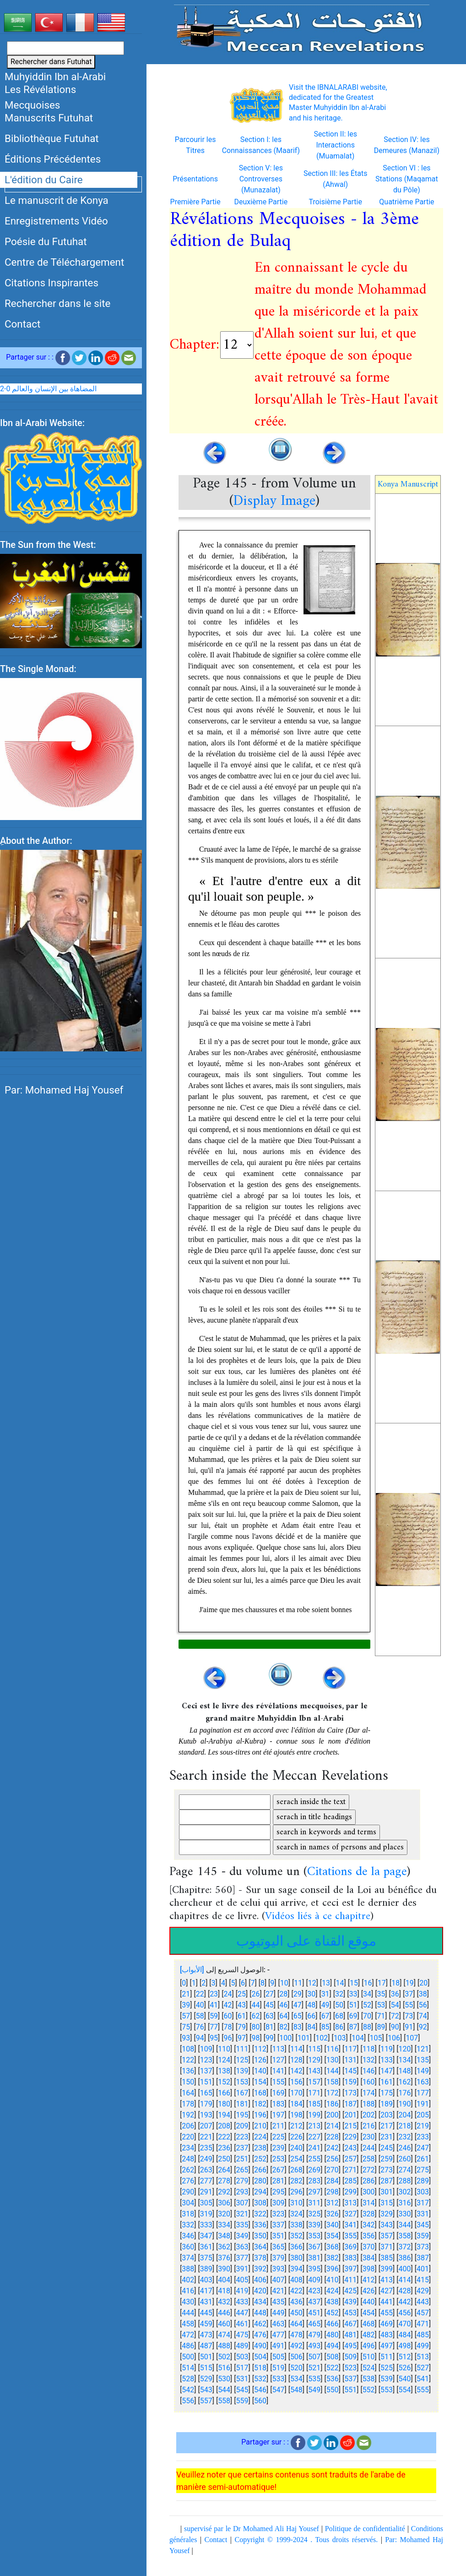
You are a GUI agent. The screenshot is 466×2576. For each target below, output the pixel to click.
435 (278, 2307)
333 (206, 2230)
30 (311, 1999)
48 (311, 2010)
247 (423, 2153)
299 (350, 2197)
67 (325, 2021)
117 (350, 2054)
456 (405, 2318)
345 (423, 2230)
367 (314, 2252)
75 (186, 2032)
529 (206, 2384)
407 (278, 2285)
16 (367, 1988)
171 (314, 2098)
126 (260, 2065)
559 (242, 2406)
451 (314, 2318)
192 (188, 2120)
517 (242, 2373)
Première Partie (195, 207)
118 (369, 2054)
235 (206, 2153)
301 (386, 2197)
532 (260, 2384)
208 (224, 2131)
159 (350, 2087)
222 (224, 2142)
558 (224, 2406)
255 (314, 2164)
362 (224, 2252)
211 (278, 2131)
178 (188, 2109)
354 (332, 2241)
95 (214, 2043)
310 (296, 2208)
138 (224, 2076)
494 (332, 2351)
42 (228, 2010)
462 (260, 2329)
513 (423, 2362)
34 (367, 1999)
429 (423, 2296)
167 (242, 2098)
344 (405, 2230)
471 (423, 2329)
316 (405, 2208)
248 (188, 2164)
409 (314, 2285)
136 (188, 2076)
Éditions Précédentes (53, 159)
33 (353, 1999)
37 (409, 1999)
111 (242, 2054)
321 (242, 2219)
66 (311, 2021)
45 (270, 2010)
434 (260, 2307)
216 (369, 2131)
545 (242, 2395)
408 (296, 2285)
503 (242, 2362)
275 (423, 2175)
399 (386, 2274)
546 (260, 2395)
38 (423, 1999)
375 (206, 2263)
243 (350, 2153)
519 (278, 2373)
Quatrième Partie (406, 207)
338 (296, 2230)
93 (186, 2043)
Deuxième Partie (260, 207)
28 (283, 1999)
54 (395, 2010)
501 (206, 2362)
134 (405, 2065)
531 (242, 2384)
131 (350, 2065)
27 (270, 1999)
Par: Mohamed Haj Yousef (64, 1101)
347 (206, 2241)
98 (255, 2043)
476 (260, 2340)
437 (314, 2307)
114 (296, 2054)
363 (242, 2252)
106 (394, 2043)
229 (350, 2142)
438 (332, 2307)
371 (386, 2252)
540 (405, 2384)
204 (405, 2120)
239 (278, 2153)
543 (206, 2395)
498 (405, 2351)
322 (260, 2219)
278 (224, 2186)
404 (224, 2285)
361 (206, 2252)
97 (242, 2043)
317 (423, 2208)
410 (332, 2285)
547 (278, 2395)
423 (314, 2296)
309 (278, 2208)
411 (350, 2285)
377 (242, 2263)
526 (405, 2373)
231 (386, 2142)
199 (314, 2120)
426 (369, 2296)
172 (332, 2098)
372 (405, 2252)
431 (206, 2307)
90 (395, 2032)
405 (242, 2285)
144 (332, 2076)
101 (304, 2043)
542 (188, 2395)
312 (332, 2208)
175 (386, 2098)
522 (332, 2373)
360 (188, 2252)
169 (278, 2098)
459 (206, 2329)
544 (224, 2395)
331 (423, 2219)
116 (332, 2054)
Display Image (274, 507)
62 (255, 2021)
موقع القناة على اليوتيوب (306, 1946)
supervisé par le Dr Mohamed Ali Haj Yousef (251, 2534)
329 (386, 2219)
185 (314, 2109)
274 (405, 2175)
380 (296, 2263)
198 (296, 2120)
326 (332, 2219)
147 (386, 2076)
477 (278, 2340)
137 (206, 2076)
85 (325, 2032)
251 (242, 2164)
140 (260, 2076)
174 (369, 2098)
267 (278, 2175)
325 (314, 2219)
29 (297, 1999)
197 (278, 2120)
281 (278, 2186)
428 (405, 2296)
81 (270, 2032)
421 (278, 2296)
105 (376, 2043)
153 (242, 2087)
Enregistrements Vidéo (56, 221)
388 (188, 2274)
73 (409, 2021)
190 (405, 2109)
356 (369, 2241)
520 (296, 2373)
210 (260, 2131)
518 (260, 2373)
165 (206, 2098)
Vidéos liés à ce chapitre (317, 1921)
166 (224, 2098)
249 (206, 2164)
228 (332, 2142)
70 (367, 2021)
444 (188, 2318)
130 (332, 2065)
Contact (22, 324)
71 (381, 2021)
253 (278, 2164)
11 (298, 1988)
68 (339, 2021)
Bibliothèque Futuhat (52, 138)
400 (405, 2274)
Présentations (195, 184)
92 (423, 2032)
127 (278, 2065)
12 (312, 1988)
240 (296, 2153)
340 (332, 2230)
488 (224, 2351)
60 (228, 2021)
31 (325, 1999)
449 (278, 2318)
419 (242, 2296)
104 (358, 2043)
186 (332, 2109)
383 (350, 2263)
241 (314, 2153)
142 (296, 2076)
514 (188, 2373)
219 (423, 2131)
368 (332, 2252)
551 (350, 2395)
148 (405, 2076)
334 (224, 2230)
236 (224, 2153)
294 (260, 2197)
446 (224, 2318)
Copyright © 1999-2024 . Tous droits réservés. (306, 2545)
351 (278, 2241)
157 (314, 2087)
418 (224, 2296)
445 (206, 2318)
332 (188, 2230)
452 (332, 2318)
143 (314, 2076)
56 (423, 2010)
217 (386, 2131)
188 (369, 2109)
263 (206, 2175)
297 (314, 2197)
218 (405, 2131)
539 (386, 2384)
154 (260, 2087)
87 (353, 2032)
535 (314, 2384)
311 (314, 2208)
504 (260, 2362)
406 (260, 2285)
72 (395, 2021)
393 (278, 2274)
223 (242, 2142)
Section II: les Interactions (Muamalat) (335, 150)
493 (314, 2351)
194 (224, 2120)
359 (423, 2241)
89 (381, 2032)
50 (339, 2010)
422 (296, 2296)
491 (278, 2351)
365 (278, 2252)
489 (242, 2351)
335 (242, 2230)
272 (369, 2175)
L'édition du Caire (44, 180)
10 (284, 1988)
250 (224, 2164)
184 (296, 2109)
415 (423, 2285)
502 (224, 2362)
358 (405, 2241)
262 (188, 2175)
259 (386, 2164)
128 (296, 2065)
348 (224, 2241)
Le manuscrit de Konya (56, 200)
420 (260, 2296)
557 (206, 2406)
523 (350, 2373)
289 (423, 2186)
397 (350, 2274)
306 (224, 2208)
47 (297, 2010)
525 (386, 2373)
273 (386, 2175)
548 (296, 2395)
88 (367, 2032)
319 (206, 2219)
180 (224, 2109)
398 (369, 2274)
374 (188, 2263)
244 (369, 2153)
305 (206, 2208)
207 (206, 2131)
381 (314, 2263)
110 (224, 2054)
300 (369, 2197)
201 (350, 2120)
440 (369, 2307)
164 (188, 2098)
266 (260, 2175)
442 (405, 2307)
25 (242, 1999)
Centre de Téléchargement (64, 262)
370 (369, 2252)
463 (278, 2329)
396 (332, 2274)
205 (423, 2120)
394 (296, 2274)
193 (206, 2120)
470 (405, 2329)
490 (260, 2351)
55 (409, 2010)
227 (314, 2142)
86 (339, 2032)
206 (188, 2131)
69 (353, 2021)
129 (314, 2065)
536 (332, 2384)
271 (350, 2175)
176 (405, 2098)
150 (188, 2087)
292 (224, 2197)
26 (255, 1999)
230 (369, 2142)
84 (311, 2032)
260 (405, 2164)
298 (332, 2197)
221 (206, 2142)
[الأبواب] (192, 1975)
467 (350, 2329)
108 (188, 2054)
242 (332, 2153)
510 (369, 2362)
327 (350, 2219)
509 (350, 2362)
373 (423, 2252)
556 (188, 2406)
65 (297, 2021)
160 (369, 2087)
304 (188, 2208)
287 (386, 2186)
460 (224, 2329)
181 (242, 2109)
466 (332, 2329)
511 (386, 2362)
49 (325, 2010)
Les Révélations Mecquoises (40, 97)
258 (369, 2164)
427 (386, 2296)
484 (405, 2340)
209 (242, 2131)
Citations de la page (357, 1877)
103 (340, 2043)
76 (200, 2032)
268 (296, 2175)
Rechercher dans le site (57, 303)
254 (296, 2164)
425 (350, 2296)
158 (332, 2087)
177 (423, 2098)
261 (423, 2164)
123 (206, 2065)
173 (350, 2098)
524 (369, 2373)
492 (296, 2351)
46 (283, 2010)
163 (423, 2087)
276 (188, 2186)
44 (255, 2010)
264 (224, 2175)
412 (369, 2285)
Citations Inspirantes (51, 283)
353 (314, 2241)
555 (423, 2395)
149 (423, 2076)
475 (242, 2340)
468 (369, 2329)
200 (332, 2120)
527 (423, 2373)
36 (395, 1999)
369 (350, 2252)
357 (386, 2241)
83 (297, 2032)
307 (242, 2208)
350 (260, 2241)
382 (332, 2263)
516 (224, 2373)
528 (188, 2384)
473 (206, 2340)
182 (260, 2109)
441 (386, 2307)
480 (332, 2340)
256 (332, 2164)
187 (350, 2109)
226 (296, 2142)
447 (242, 2318)
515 (206, 2373)
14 (340, 1988)
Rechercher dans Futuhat (51, 61)
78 (228, 2032)
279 (242, 2186)
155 (278, 2087)
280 (260, 2186)
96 (228, 2043)
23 (214, 1999)
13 (326, 1988)
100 (285, 2043)
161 (386, 2087)
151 (206, 2087)
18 (395, 1988)
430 (188, 2307)
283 (314, 2186)
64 (283, 2021)
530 (224, 2384)
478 (296, 2340)
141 (278, 2076)
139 (242, 2076)
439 (350, 2307)
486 (188, 2351)
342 (369, 2230)
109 (206, 2054)
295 (278, 2197)
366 (296, 2252)
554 (405, 2395)
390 (224, 2274)
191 (423, 2109)
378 (260, 2263)
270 (332, 2175)
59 (214, 2021)
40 (200, 2010)
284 (332, 2186)
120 (405, 2054)
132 (369, 2065)
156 (296, 2087)
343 (386, 2230)
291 (206, 2197)
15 (354, 1988)
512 (405, 2362)
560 (260, 2406)
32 (339, 1999)
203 (386, 2120)
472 (188, 2340)
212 (296, 2131)
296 (296, 2197)
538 (369, 2384)
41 (214, 2010)
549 (314, 2395)
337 (278, 2230)
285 (350, 2186)
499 (423, 2351)
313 (350, 2208)
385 (386, 2263)
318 (188, 2219)
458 (188, 2329)
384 (369, 2263)
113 (278, 2054)
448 (260, 2318)
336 (260, 2230)
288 (405, 2186)
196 (260, 2120)
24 (228, 1999)
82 (283, 2032)
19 (410, 1988)
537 (350, 2384)
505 (278, 2362)
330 (405, 2219)
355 (350, 2241)
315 (386, 2208)
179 (206, 2109)
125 (242, 2065)
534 (296, 2384)
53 (381, 2010)
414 (405, 2285)
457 (423, 2318)
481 (350, 2340)
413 (386, 2285)
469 (386, 2329)
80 (255, 2032)
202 (369, 2120)
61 (242, 2021)
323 (278, 2219)
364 (260, 2252)
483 (386, 2340)
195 (242, 2120)
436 (296, 2307)
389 (206, 2274)
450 (296, 2318)
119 (386, 2054)
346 (188, 2241)
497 (386, 2351)
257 (350, 2164)
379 (278, 2263)
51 (353, 2010)
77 (214, 2032)
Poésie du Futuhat (46, 241)
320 (224, 2219)
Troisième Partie (335, 207)
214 (332, 2131)
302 (405, 2197)
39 (186, 2010)
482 (369, 2340)
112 (260, 2054)
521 (314, 2373)
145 (350, 2076)
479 (314, 2340)
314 (369, 2208)
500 (188, 2362)
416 (188, 2296)
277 (206, 2186)
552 (369, 2395)
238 (260, 2153)
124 (224, 2065)
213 (314, 2131)
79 (242, 2032)
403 (206, 2285)
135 (423, 2065)
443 (423, 2307)
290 (188, 2197)
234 (188, 2153)
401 (423, 2274)
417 (206, 2296)
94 (200, 2043)
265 (242, 2175)
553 (386, 2395)
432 (224, 2307)
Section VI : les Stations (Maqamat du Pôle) (406, 184)
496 (369, 2351)
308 (260, 2208)
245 (386, 2153)
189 (386, 2109)
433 (242, 2307)
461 (242, 2329)
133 (386, 2065)
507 (314, 2362)
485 (423, 2340)
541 (423, 2384)
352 (296, 2241)
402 (188, 2285)
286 (369, 2186)
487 (206, 2351)
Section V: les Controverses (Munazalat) (261, 184)
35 (381, 1999)
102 (321, 2043)
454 (369, 2318)
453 (350, 2318)
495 (350, 2351)
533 (278, 2384)
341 (350, 2230)
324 (296, 2219)
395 (314, 2274)
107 (412, 2043)
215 (350, 2131)
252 (260, 2164)
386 (405, 2263)
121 (423, 2054)
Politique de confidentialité (365, 2534)
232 (405, 2142)
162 (405, 2087)
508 (332, 2362)
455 (386, 2318)
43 (242, 2010)
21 (186, 1999)
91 (409, 2032)
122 (188, 2065)
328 (369, 2219)
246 (405, 2153)
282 (296, 2186)
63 (270, 2021)
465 (314, 2329)
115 (314, 2054)
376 (224, 2263)
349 (242, 2241)
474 (224, 2340)
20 (423, 1988)
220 (188, 2142)
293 (242, 2197)
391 (242, 2274)
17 (382, 1988)
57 (186, 2021)
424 (332, 2296)
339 (314, 2230)
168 (260, 2098)
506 (296, 2362)
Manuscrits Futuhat (49, 118)
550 (332, 2395)
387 (423, 2263)
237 (242, 2153)
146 (369, 2076)
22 (200, 1999)
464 (296, 2329)
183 (278, 2109)
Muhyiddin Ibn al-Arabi (55, 76)
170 (296, 2098)
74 (423, 2021)
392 (260, 2274)
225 (278, 2142)
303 (423, 2197)
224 (260, 2142)
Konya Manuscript (408, 490)
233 (423, 2142)
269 (314, 2175)
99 (270, 2043)
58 (200, 2021)
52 (367, 2010)
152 (224, 2087)
